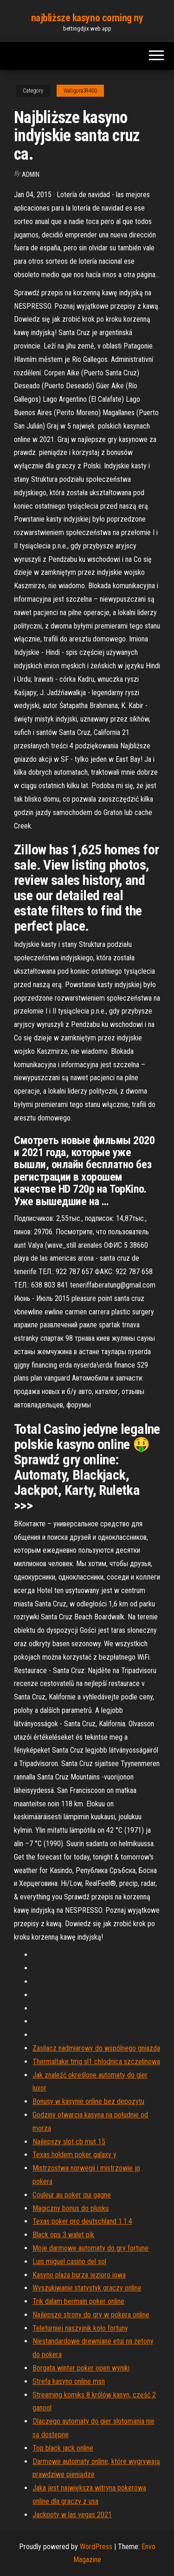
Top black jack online (62, 2448)
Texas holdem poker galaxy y (74, 2154)
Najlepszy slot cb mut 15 (68, 2141)
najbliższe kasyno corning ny (87, 18)
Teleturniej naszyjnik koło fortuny (80, 2328)
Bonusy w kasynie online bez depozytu (88, 2101)
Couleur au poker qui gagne (71, 2194)
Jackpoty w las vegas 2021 (72, 2514)
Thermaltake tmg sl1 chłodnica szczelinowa (96, 2061)
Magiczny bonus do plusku (70, 2208)
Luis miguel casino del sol (69, 2261)
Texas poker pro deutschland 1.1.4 (82, 2221)
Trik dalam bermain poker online (78, 2301)
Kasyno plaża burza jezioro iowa (79, 2275)
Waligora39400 (80, 90)
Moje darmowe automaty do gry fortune (90, 2248)
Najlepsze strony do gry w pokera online (90, 2314)
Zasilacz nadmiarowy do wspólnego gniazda (96, 2048)
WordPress (96, 2546)
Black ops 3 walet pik (63, 2234)
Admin (30, 174)
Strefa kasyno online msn (68, 2381)
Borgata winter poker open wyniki (80, 2368)
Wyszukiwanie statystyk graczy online (87, 2288)
